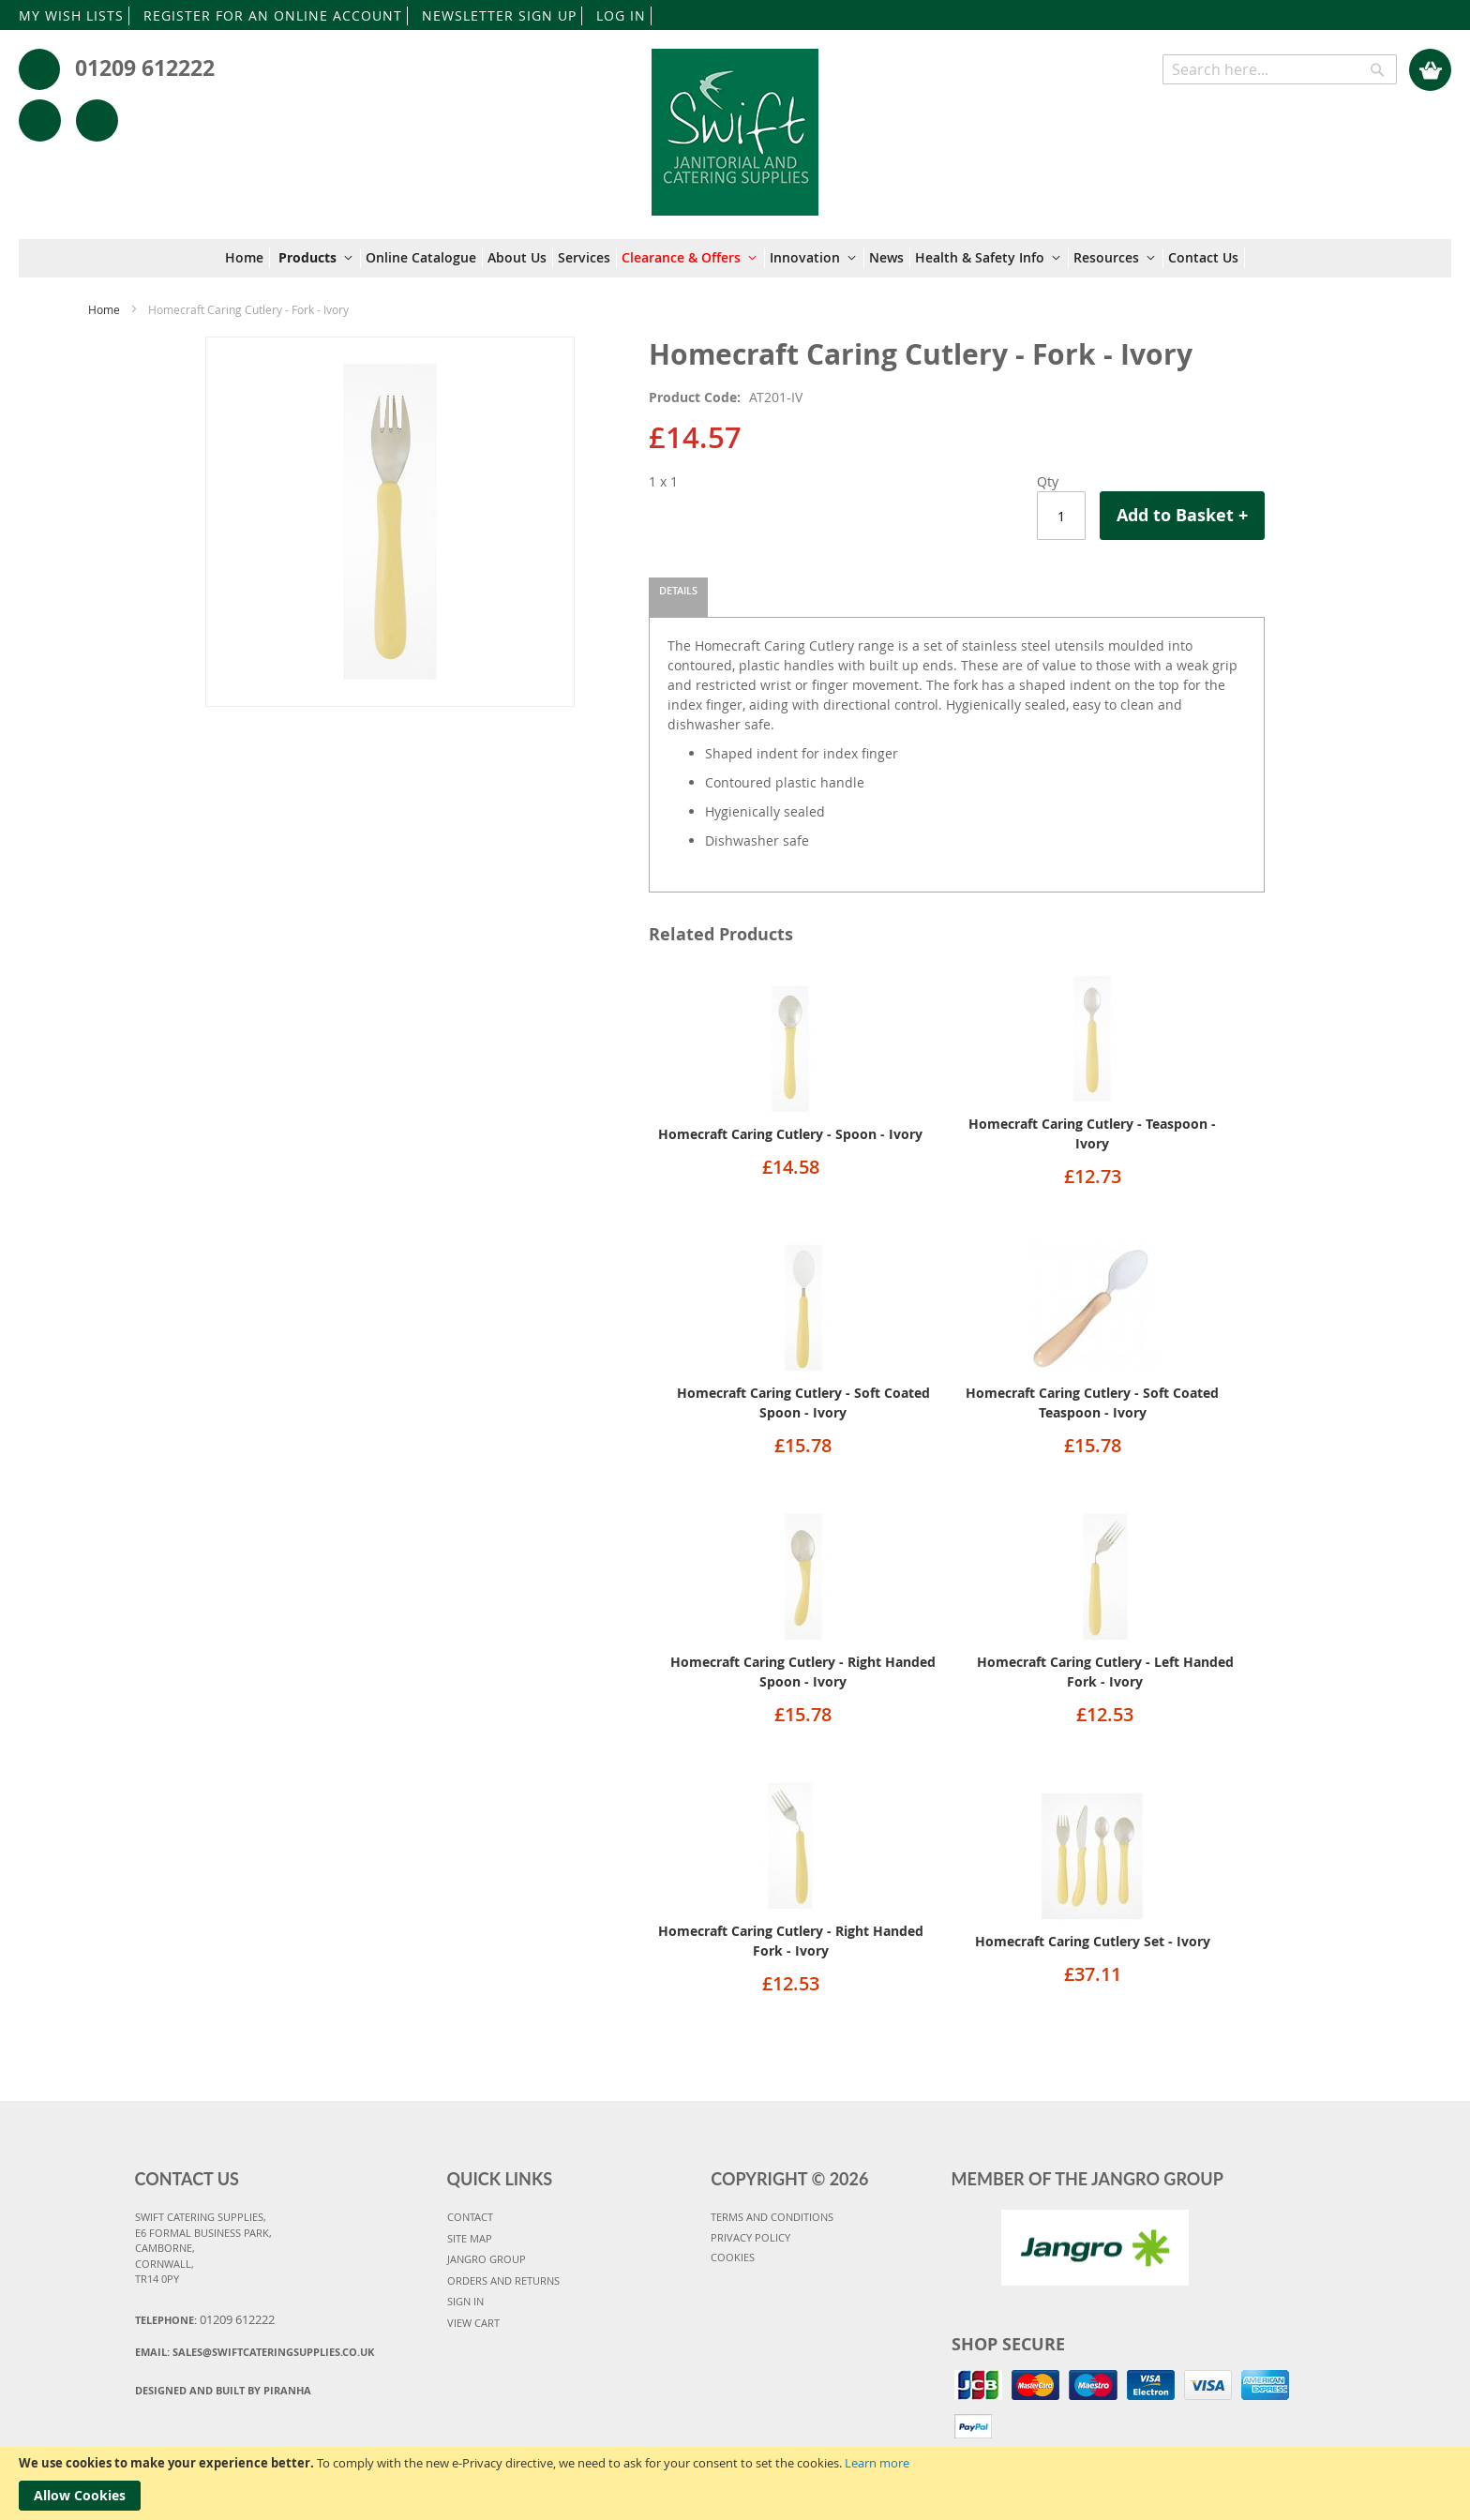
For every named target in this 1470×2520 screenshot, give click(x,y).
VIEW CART (473, 2323)
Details (678, 590)
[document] (735, 2483)
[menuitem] (247, 258)
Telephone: (205, 2319)
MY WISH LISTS (71, 15)
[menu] (735, 258)
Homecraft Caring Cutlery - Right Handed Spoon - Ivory (803, 1671)
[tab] (678, 597)
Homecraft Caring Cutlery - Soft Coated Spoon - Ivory (803, 1402)
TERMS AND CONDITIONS (772, 2217)
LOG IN (621, 15)
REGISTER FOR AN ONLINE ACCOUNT (272, 15)
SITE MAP (469, 2238)
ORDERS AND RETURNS (503, 2280)
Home (104, 309)
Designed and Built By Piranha (223, 2390)
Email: (254, 2352)
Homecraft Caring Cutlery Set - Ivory (1092, 1941)
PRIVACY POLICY (750, 2237)
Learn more (877, 2462)
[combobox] (1279, 69)
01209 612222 (145, 67)
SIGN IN (465, 2301)
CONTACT (470, 2217)
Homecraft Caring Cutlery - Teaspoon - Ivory (1092, 1133)
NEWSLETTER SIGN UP (499, 15)
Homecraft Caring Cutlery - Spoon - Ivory (790, 1134)
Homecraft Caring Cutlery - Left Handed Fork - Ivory (1105, 1671)
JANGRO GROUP (486, 2259)
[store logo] (734, 123)
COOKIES (733, 2257)
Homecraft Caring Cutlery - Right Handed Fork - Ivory (790, 1940)
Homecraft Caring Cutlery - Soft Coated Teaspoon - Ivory (1092, 1402)
